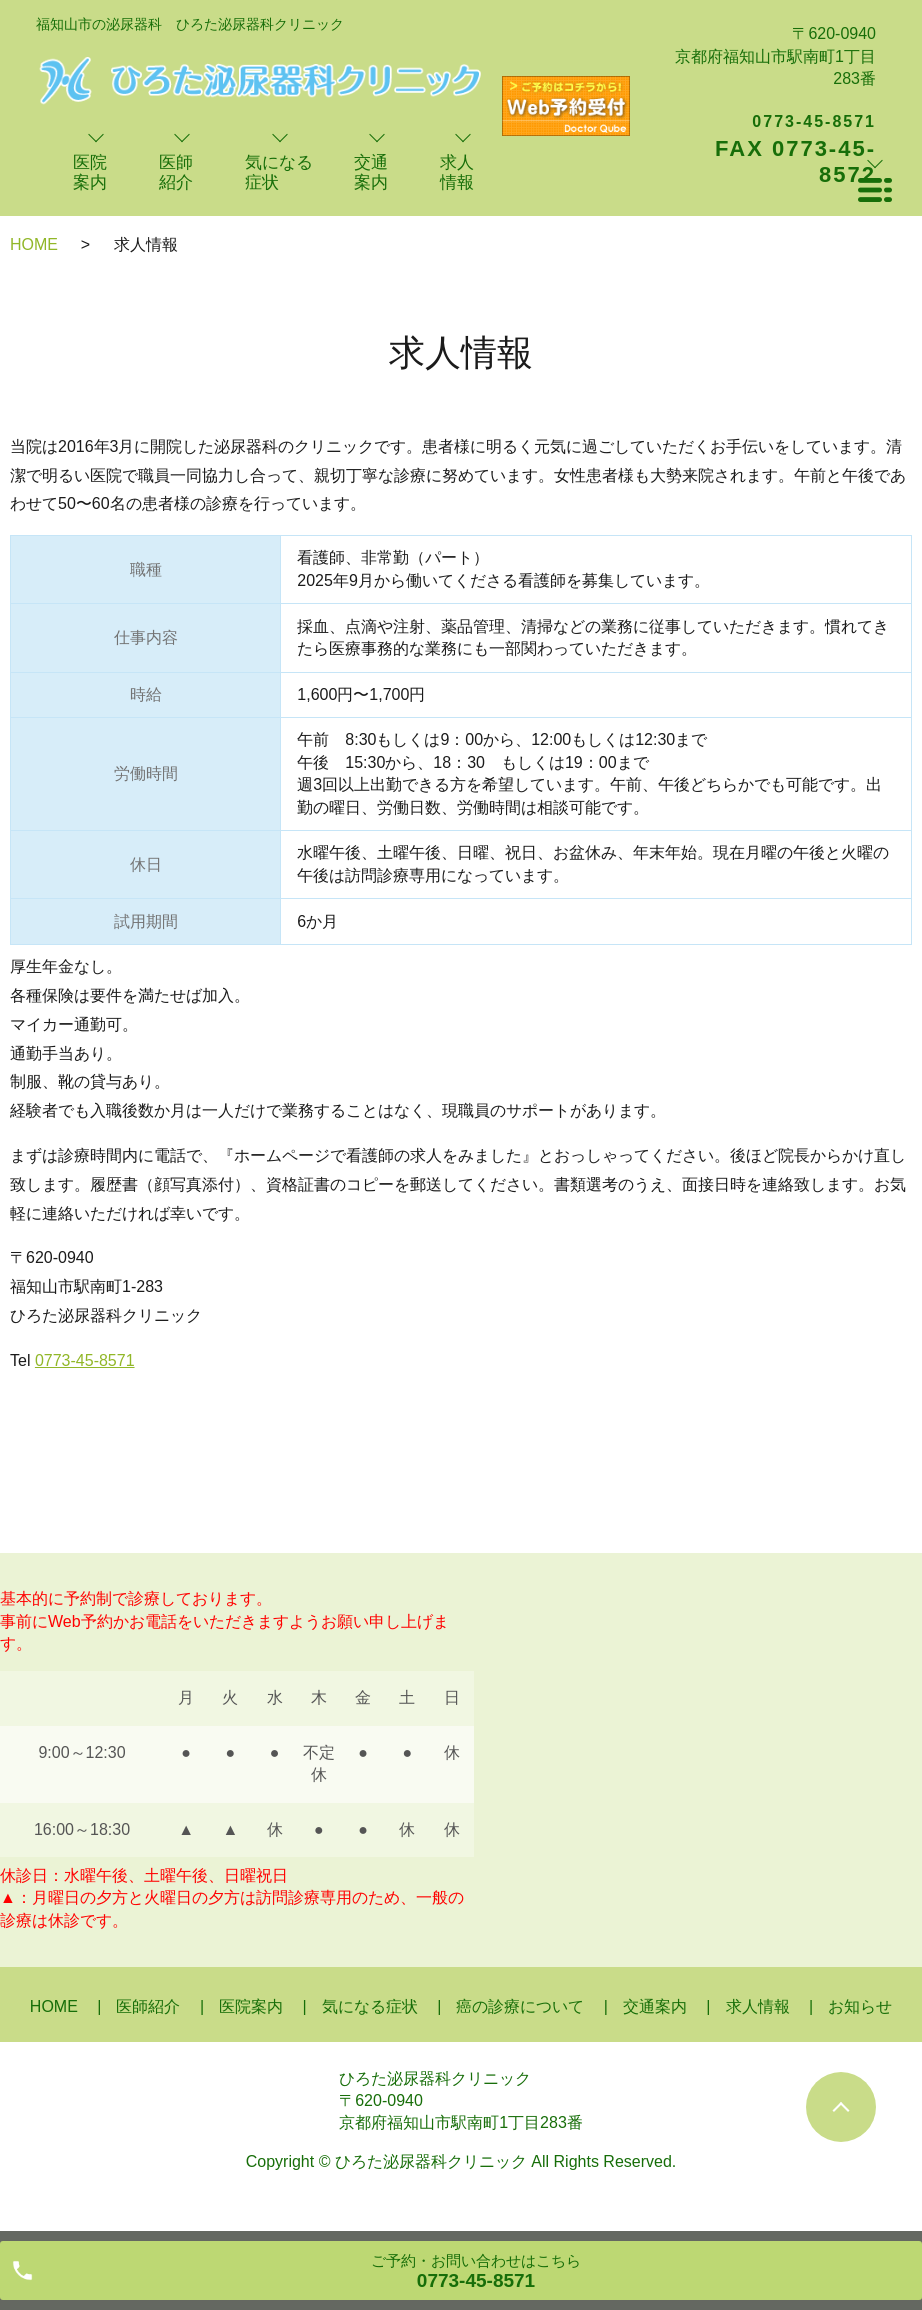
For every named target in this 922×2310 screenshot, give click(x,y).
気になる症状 (370, 2006)
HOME (34, 244)
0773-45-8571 (85, 1360)
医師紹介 (148, 2006)
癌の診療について (520, 2006)
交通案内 (655, 2006)
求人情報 (758, 2006)
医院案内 (251, 2006)
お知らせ (860, 2006)
